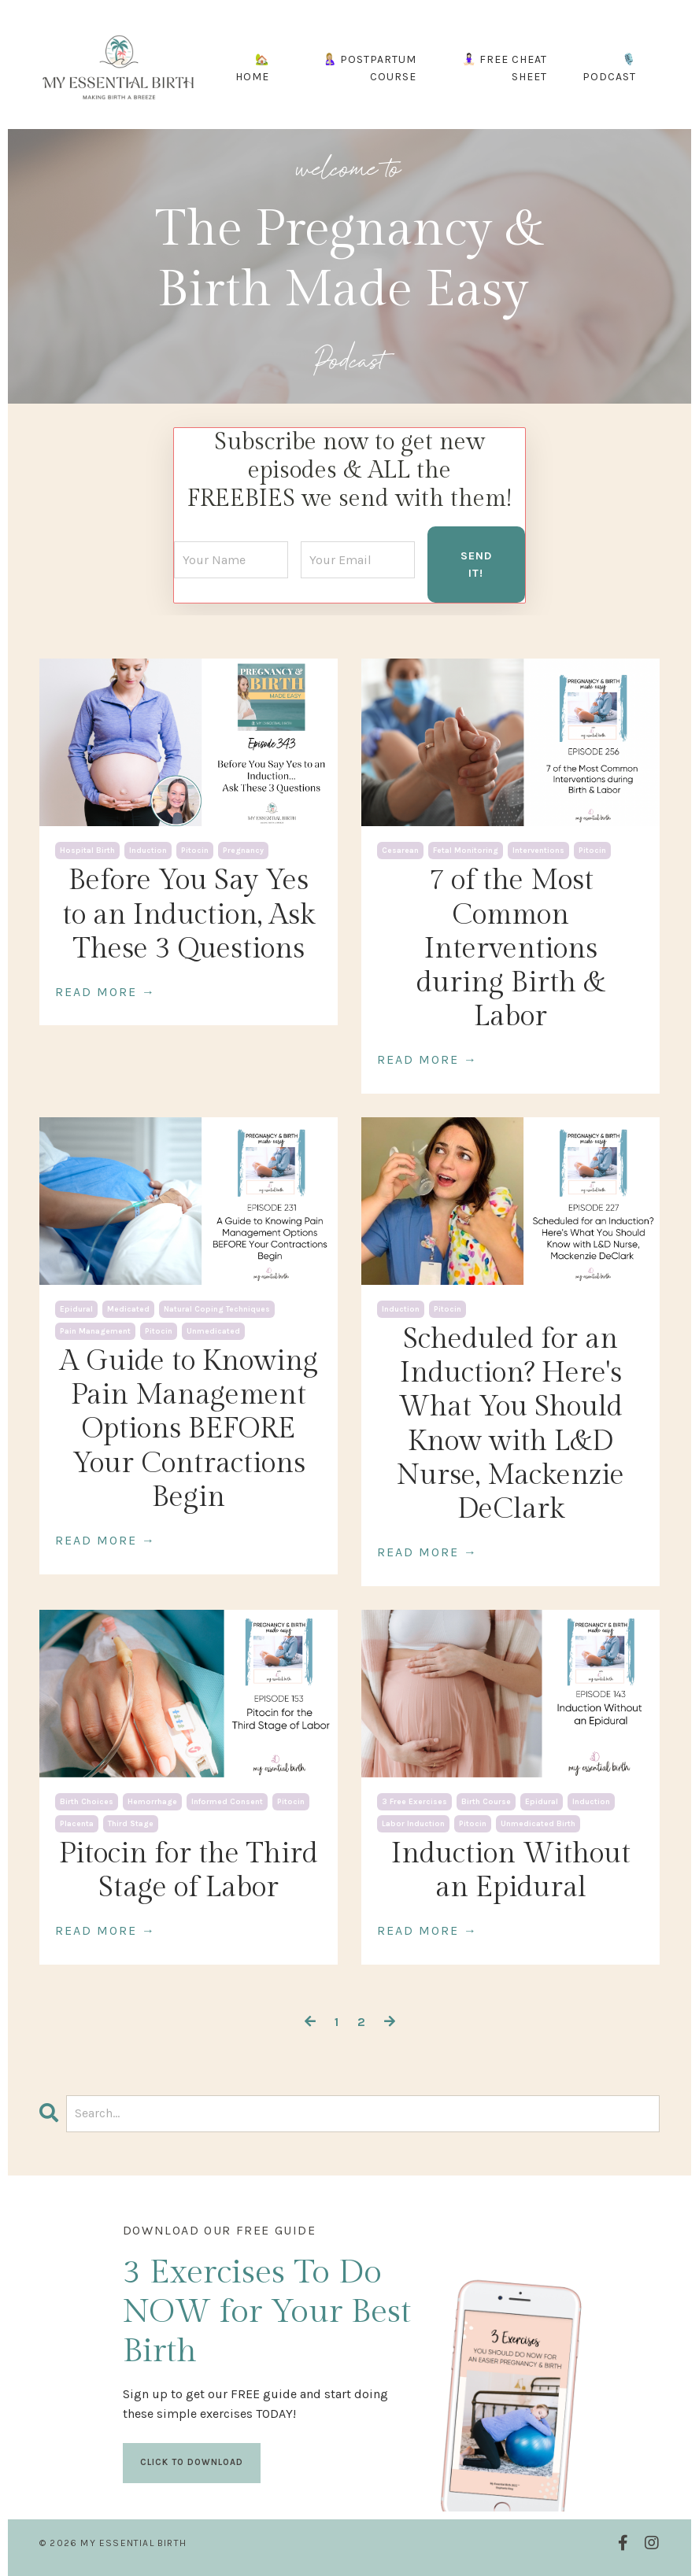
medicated (128, 1307)
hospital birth (87, 849)
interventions (538, 849)
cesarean (400, 849)
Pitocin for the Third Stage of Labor (188, 1869)
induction (148, 849)
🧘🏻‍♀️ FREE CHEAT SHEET (504, 68)
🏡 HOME (252, 68)
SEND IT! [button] (476, 563)
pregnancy (243, 849)
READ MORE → (105, 990)
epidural (76, 1307)
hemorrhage (152, 1800)
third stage (130, 1822)
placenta (77, 1822)
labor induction (413, 1822)
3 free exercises (414, 1800)
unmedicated (213, 1329)
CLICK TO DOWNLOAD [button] (192, 2461)
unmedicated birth (538, 1822)
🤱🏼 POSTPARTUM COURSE (369, 68)
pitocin (195, 849)
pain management (95, 1329)
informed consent (227, 1800)
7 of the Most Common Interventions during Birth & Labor (510, 947)
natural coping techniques (217, 1307)
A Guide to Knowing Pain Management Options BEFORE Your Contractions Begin (189, 1427)
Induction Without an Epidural (511, 1869)
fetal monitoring (465, 849)
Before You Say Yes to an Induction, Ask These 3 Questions (188, 913)
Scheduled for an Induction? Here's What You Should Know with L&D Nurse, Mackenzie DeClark (510, 1422)
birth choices (86, 1800)
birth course (486, 1800)
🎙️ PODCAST (609, 68)
